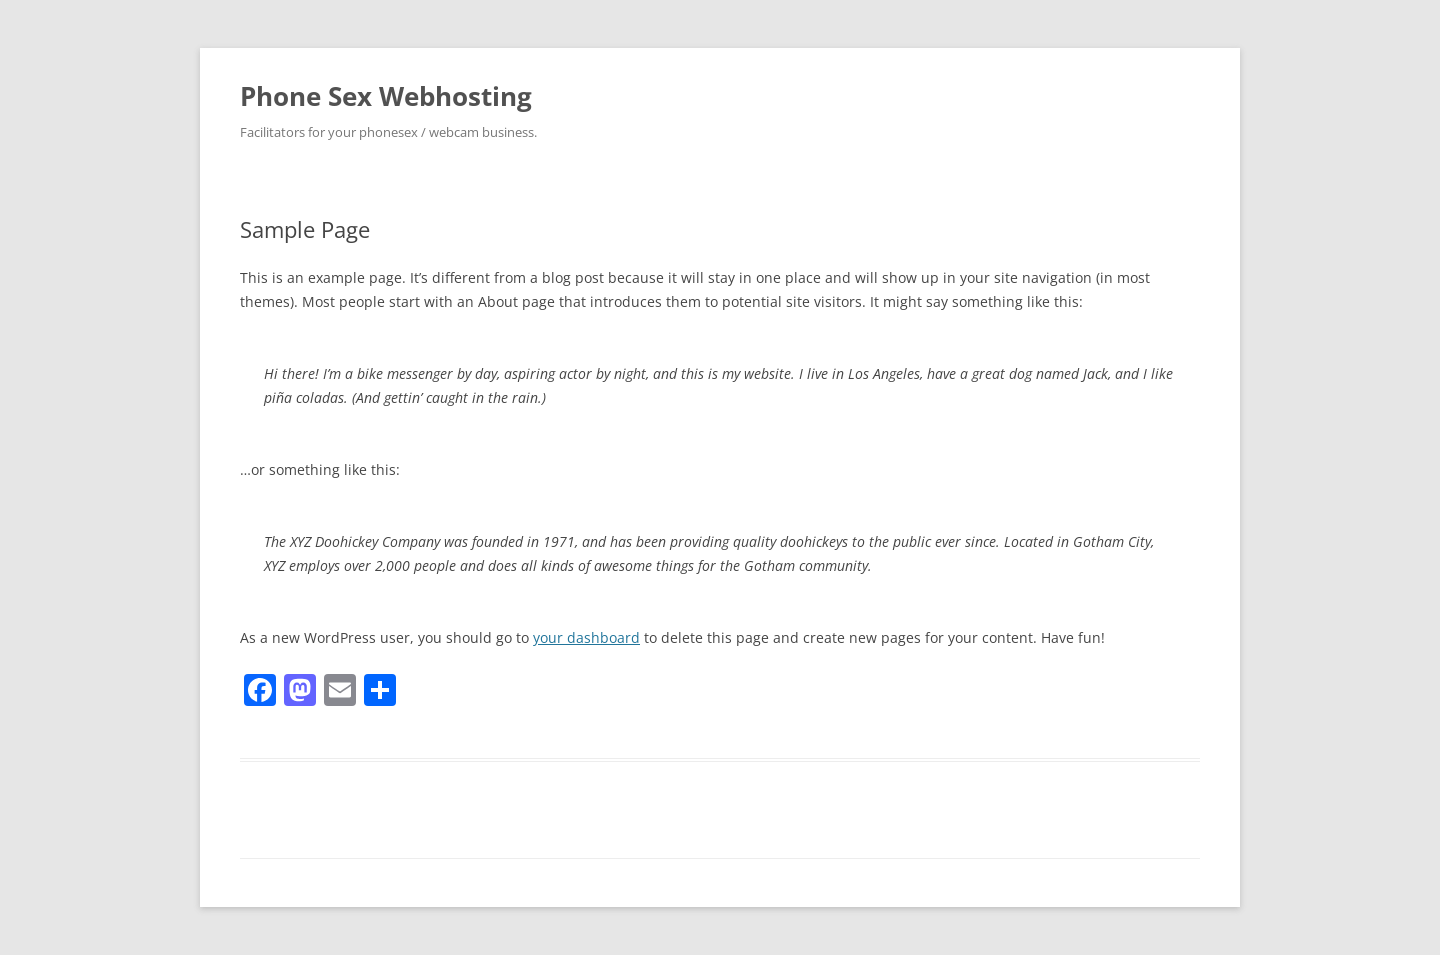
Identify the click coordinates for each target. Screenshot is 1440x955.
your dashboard (586, 637)
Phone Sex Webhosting (386, 96)
